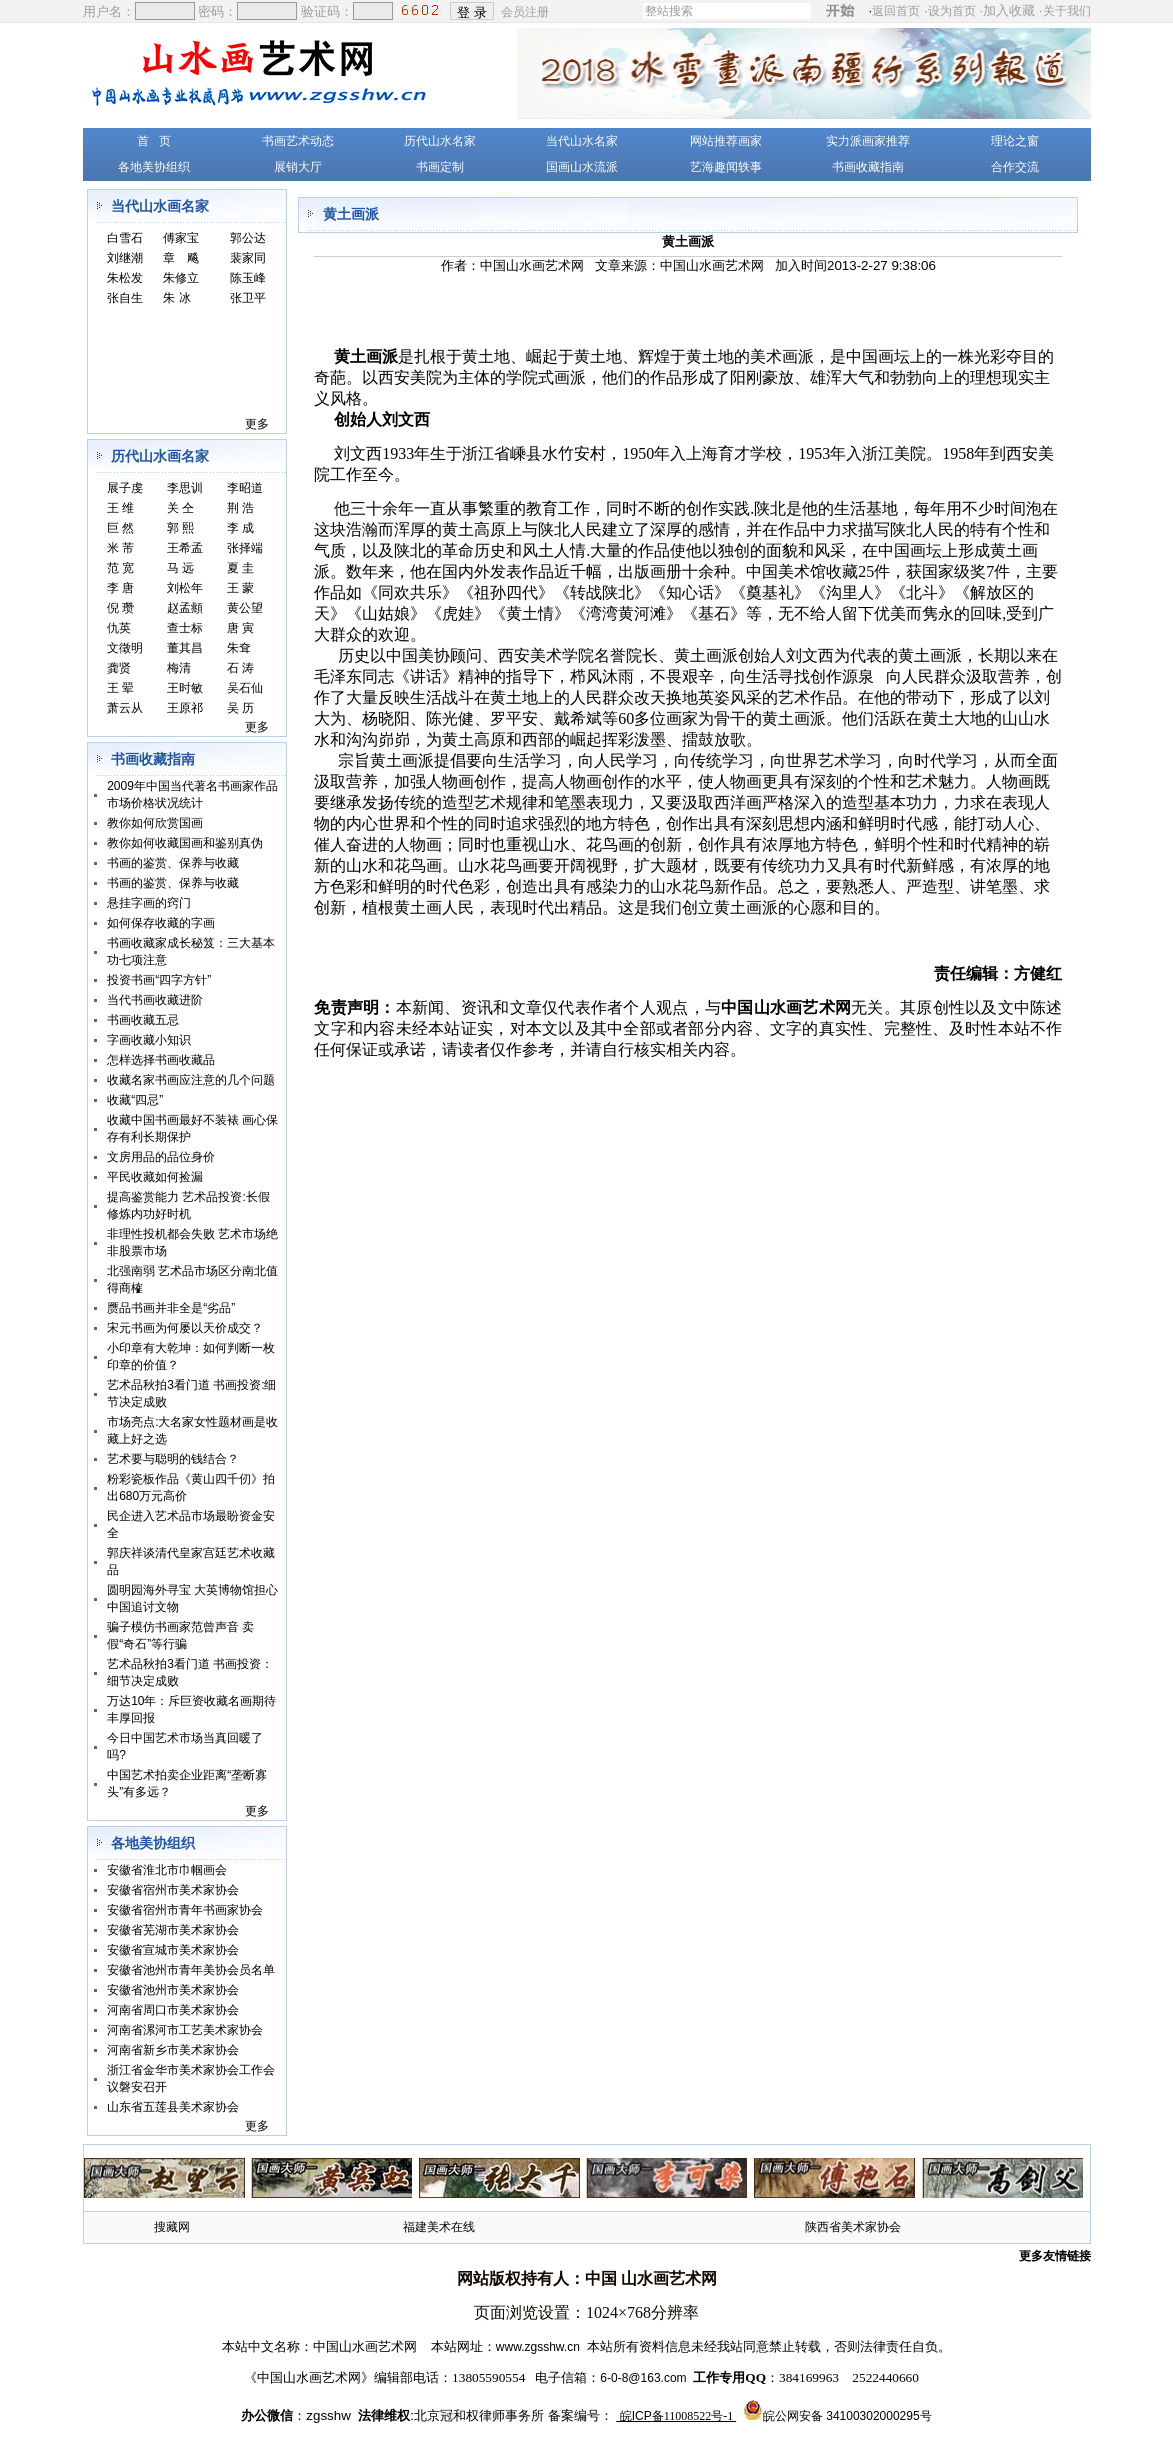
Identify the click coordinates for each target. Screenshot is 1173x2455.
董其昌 (185, 648)
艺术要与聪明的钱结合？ (173, 1459)
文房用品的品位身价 (161, 1157)
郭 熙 (180, 528)
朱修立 (181, 278)
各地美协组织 (154, 167)
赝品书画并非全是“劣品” (171, 1308)
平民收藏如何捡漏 (155, 1177)
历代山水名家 (440, 141)
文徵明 (125, 648)
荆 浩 (240, 508)
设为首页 (952, 11)
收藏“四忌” (135, 1100)
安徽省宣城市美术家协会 (173, 1950)
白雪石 (125, 238)
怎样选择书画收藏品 (161, 1060)
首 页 (154, 141)
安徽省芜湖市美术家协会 (173, 1930)
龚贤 (119, 668)
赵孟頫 (185, 608)
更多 (257, 424)
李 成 (240, 528)
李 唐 (120, 588)
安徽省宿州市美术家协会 (173, 1890)
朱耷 (239, 648)
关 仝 (180, 508)
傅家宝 (181, 238)
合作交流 (1015, 167)
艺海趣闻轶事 (726, 167)
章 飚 (181, 258)
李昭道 (245, 488)
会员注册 (526, 11)
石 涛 (240, 668)
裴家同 (248, 258)
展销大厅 (298, 167)
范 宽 (120, 568)
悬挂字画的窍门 (149, 903)
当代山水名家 (582, 141)
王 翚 (120, 688)
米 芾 (120, 548)
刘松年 (185, 588)
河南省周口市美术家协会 (173, 2010)
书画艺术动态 (298, 141)
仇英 (119, 628)
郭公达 (248, 238)
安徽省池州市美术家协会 (173, 1990)
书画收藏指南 (868, 167)
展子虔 (125, 488)
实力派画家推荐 (868, 141)
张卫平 (248, 298)
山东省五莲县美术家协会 (173, 2107)
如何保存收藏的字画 (161, 923)
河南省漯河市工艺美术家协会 (185, 2030)
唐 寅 (240, 628)
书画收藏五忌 (143, 1020)
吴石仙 (245, 688)
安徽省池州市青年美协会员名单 (191, 1970)
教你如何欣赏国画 (155, 823)
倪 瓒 (120, 608)
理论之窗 (1015, 141)
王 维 (120, 508)
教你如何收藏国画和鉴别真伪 (185, 843)
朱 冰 (176, 298)
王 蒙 (240, 588)
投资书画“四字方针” (159, 980)
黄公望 (245, 608)
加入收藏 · (1036, 10)
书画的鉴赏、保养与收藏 (173, 863)
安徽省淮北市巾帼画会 (167, 1870)
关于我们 (1067, 11)
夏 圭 (240, 568)
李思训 (185, 488)
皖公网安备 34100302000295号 (847, 2416)
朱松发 (125, 278)
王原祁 (185, 708)
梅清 (179, 668)
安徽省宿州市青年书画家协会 (185, 1910)
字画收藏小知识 (149, 1040)
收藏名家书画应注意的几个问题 (191, 1080)
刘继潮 (125, 258)
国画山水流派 (582, 167)
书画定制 (440, 167)
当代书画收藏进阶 (155, 1000)
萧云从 (125, 708)
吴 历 (240, 708)
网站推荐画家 (726, 141)
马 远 (180, 568)
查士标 (185, 628)
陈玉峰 (248, 278)
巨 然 (120, 528)
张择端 (245, 548)
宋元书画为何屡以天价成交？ (185, 1328)
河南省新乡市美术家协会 (173, 2050)
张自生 (125, 298)
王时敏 (185, 688)
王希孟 (185, 548)
